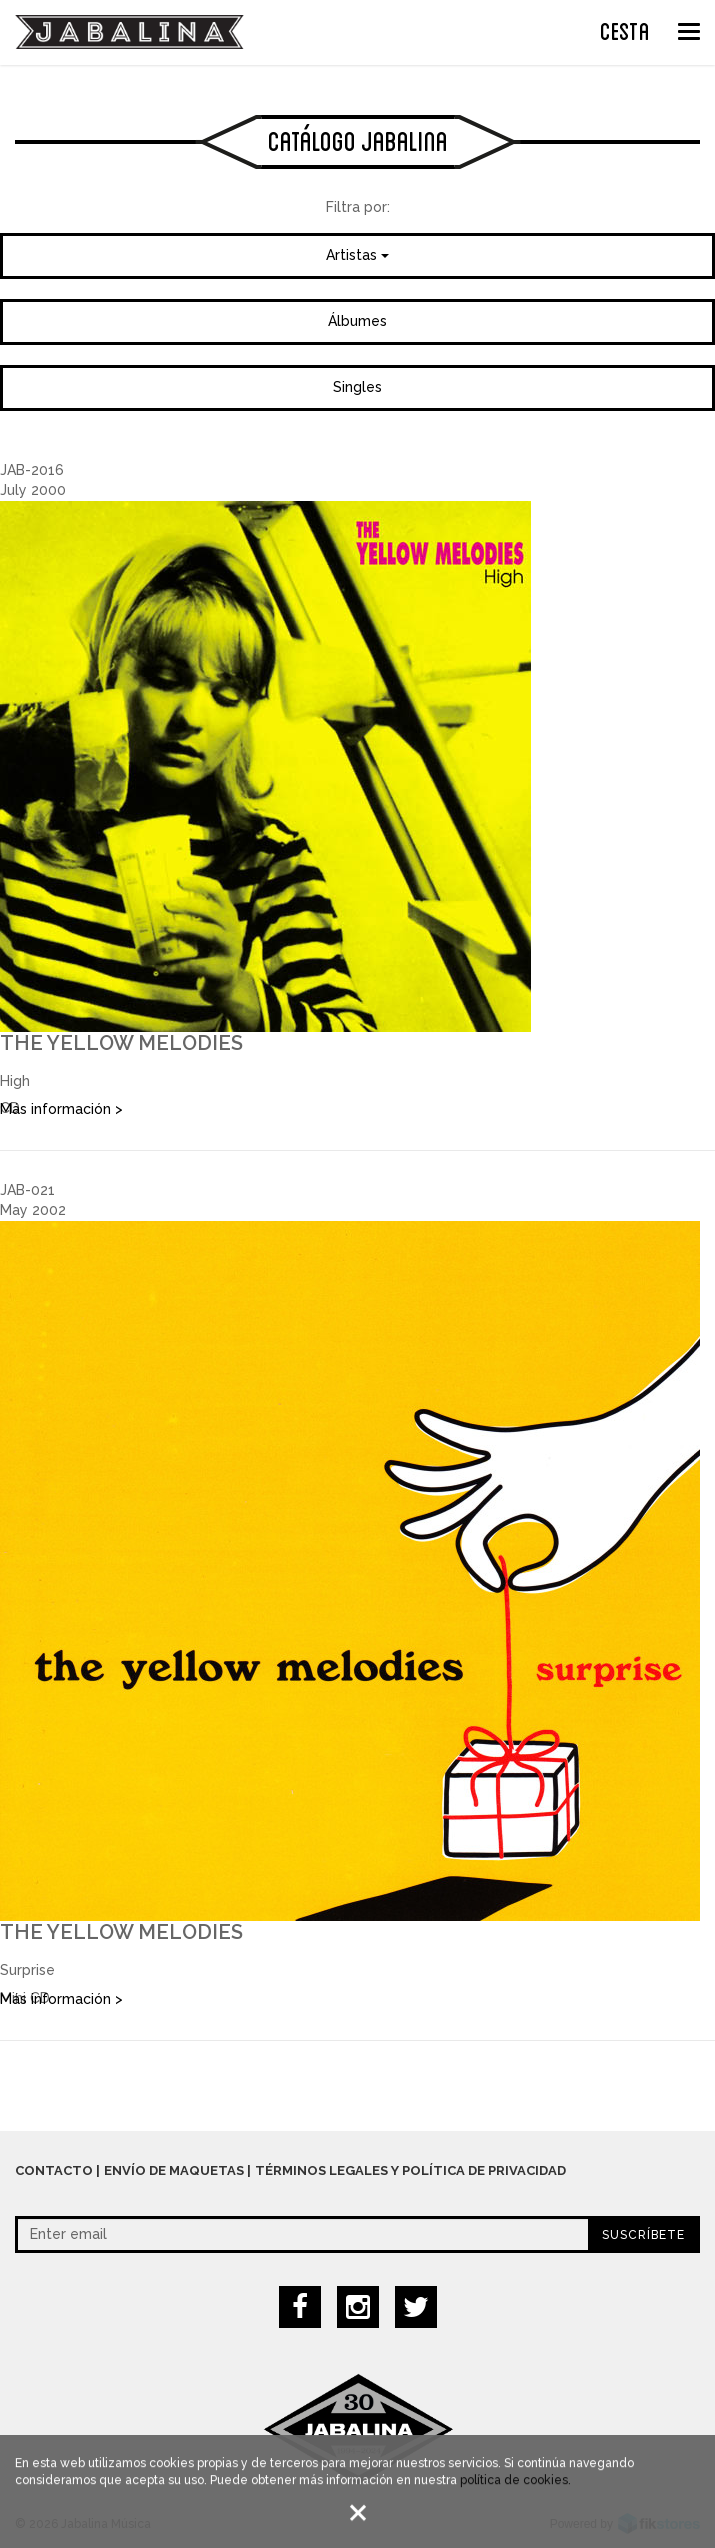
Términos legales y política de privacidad (410, 2170)
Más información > (61, 1109)
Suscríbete (643, 2235)
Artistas (357, 255)
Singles (357, 387)
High (15, 1081)
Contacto (54, 2170)
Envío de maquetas (174, 2170)
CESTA (625, 29)
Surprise (27, 1970)
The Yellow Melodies (121, 1043)
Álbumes (357, 321)
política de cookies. (515, 2483)
